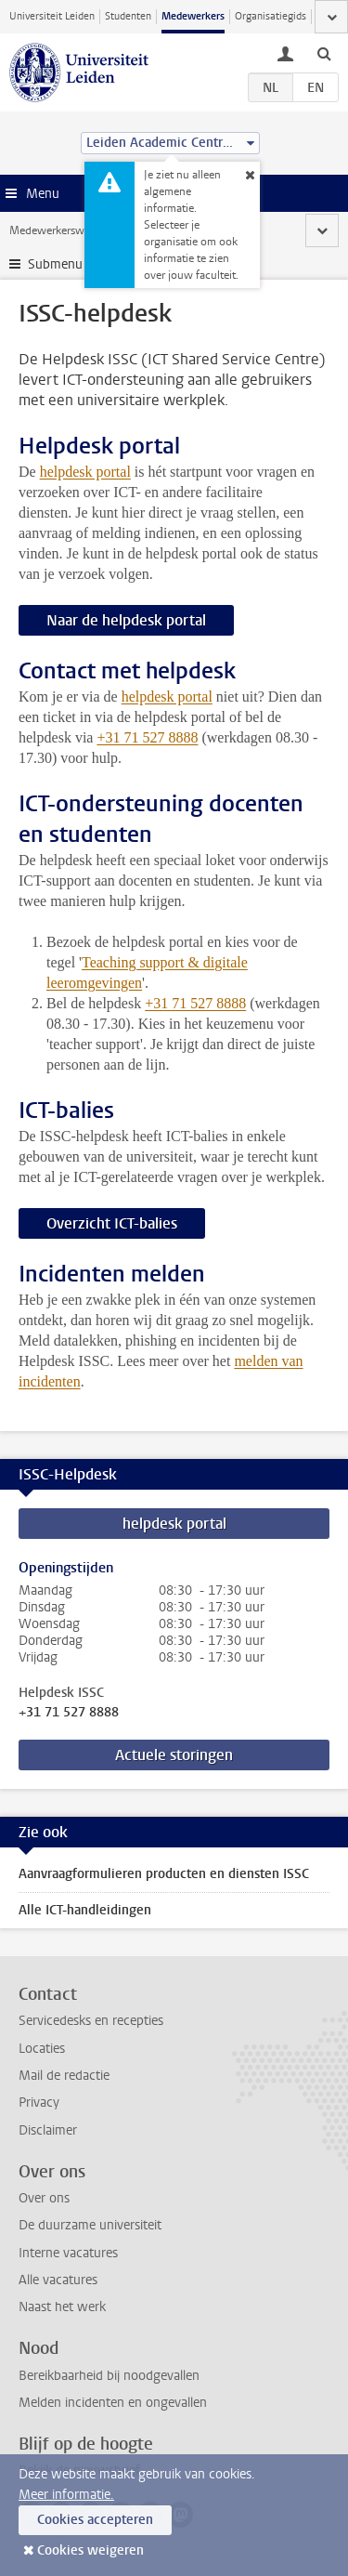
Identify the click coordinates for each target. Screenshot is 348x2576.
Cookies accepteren (95, 2520)
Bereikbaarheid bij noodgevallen (109, 2376)
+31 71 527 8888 (69, 1712)
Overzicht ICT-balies (111, 1223)
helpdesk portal (85, 472)
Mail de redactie (64, 2075)
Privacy (39, 2102)
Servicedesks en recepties (91, 2021)
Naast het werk (62, 2307)
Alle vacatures (58, 2280)
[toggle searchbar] (324, 53)
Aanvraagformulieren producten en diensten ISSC (164, 1874)
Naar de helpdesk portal (126, 620)
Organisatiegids (270, 16)
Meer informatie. (66, 2495)
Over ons (44, 2198)
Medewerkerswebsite (61, 230)
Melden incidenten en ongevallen (113, 2403)
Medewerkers (193, 16)
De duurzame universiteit (90, 2225)
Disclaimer (48, 2130)
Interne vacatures (68, 2253)
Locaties (42, 2048)
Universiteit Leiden (52, 16)
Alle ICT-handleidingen (85, 1910)
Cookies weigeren (90, 2550)
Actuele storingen (174, 1755)
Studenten (128, 16)
